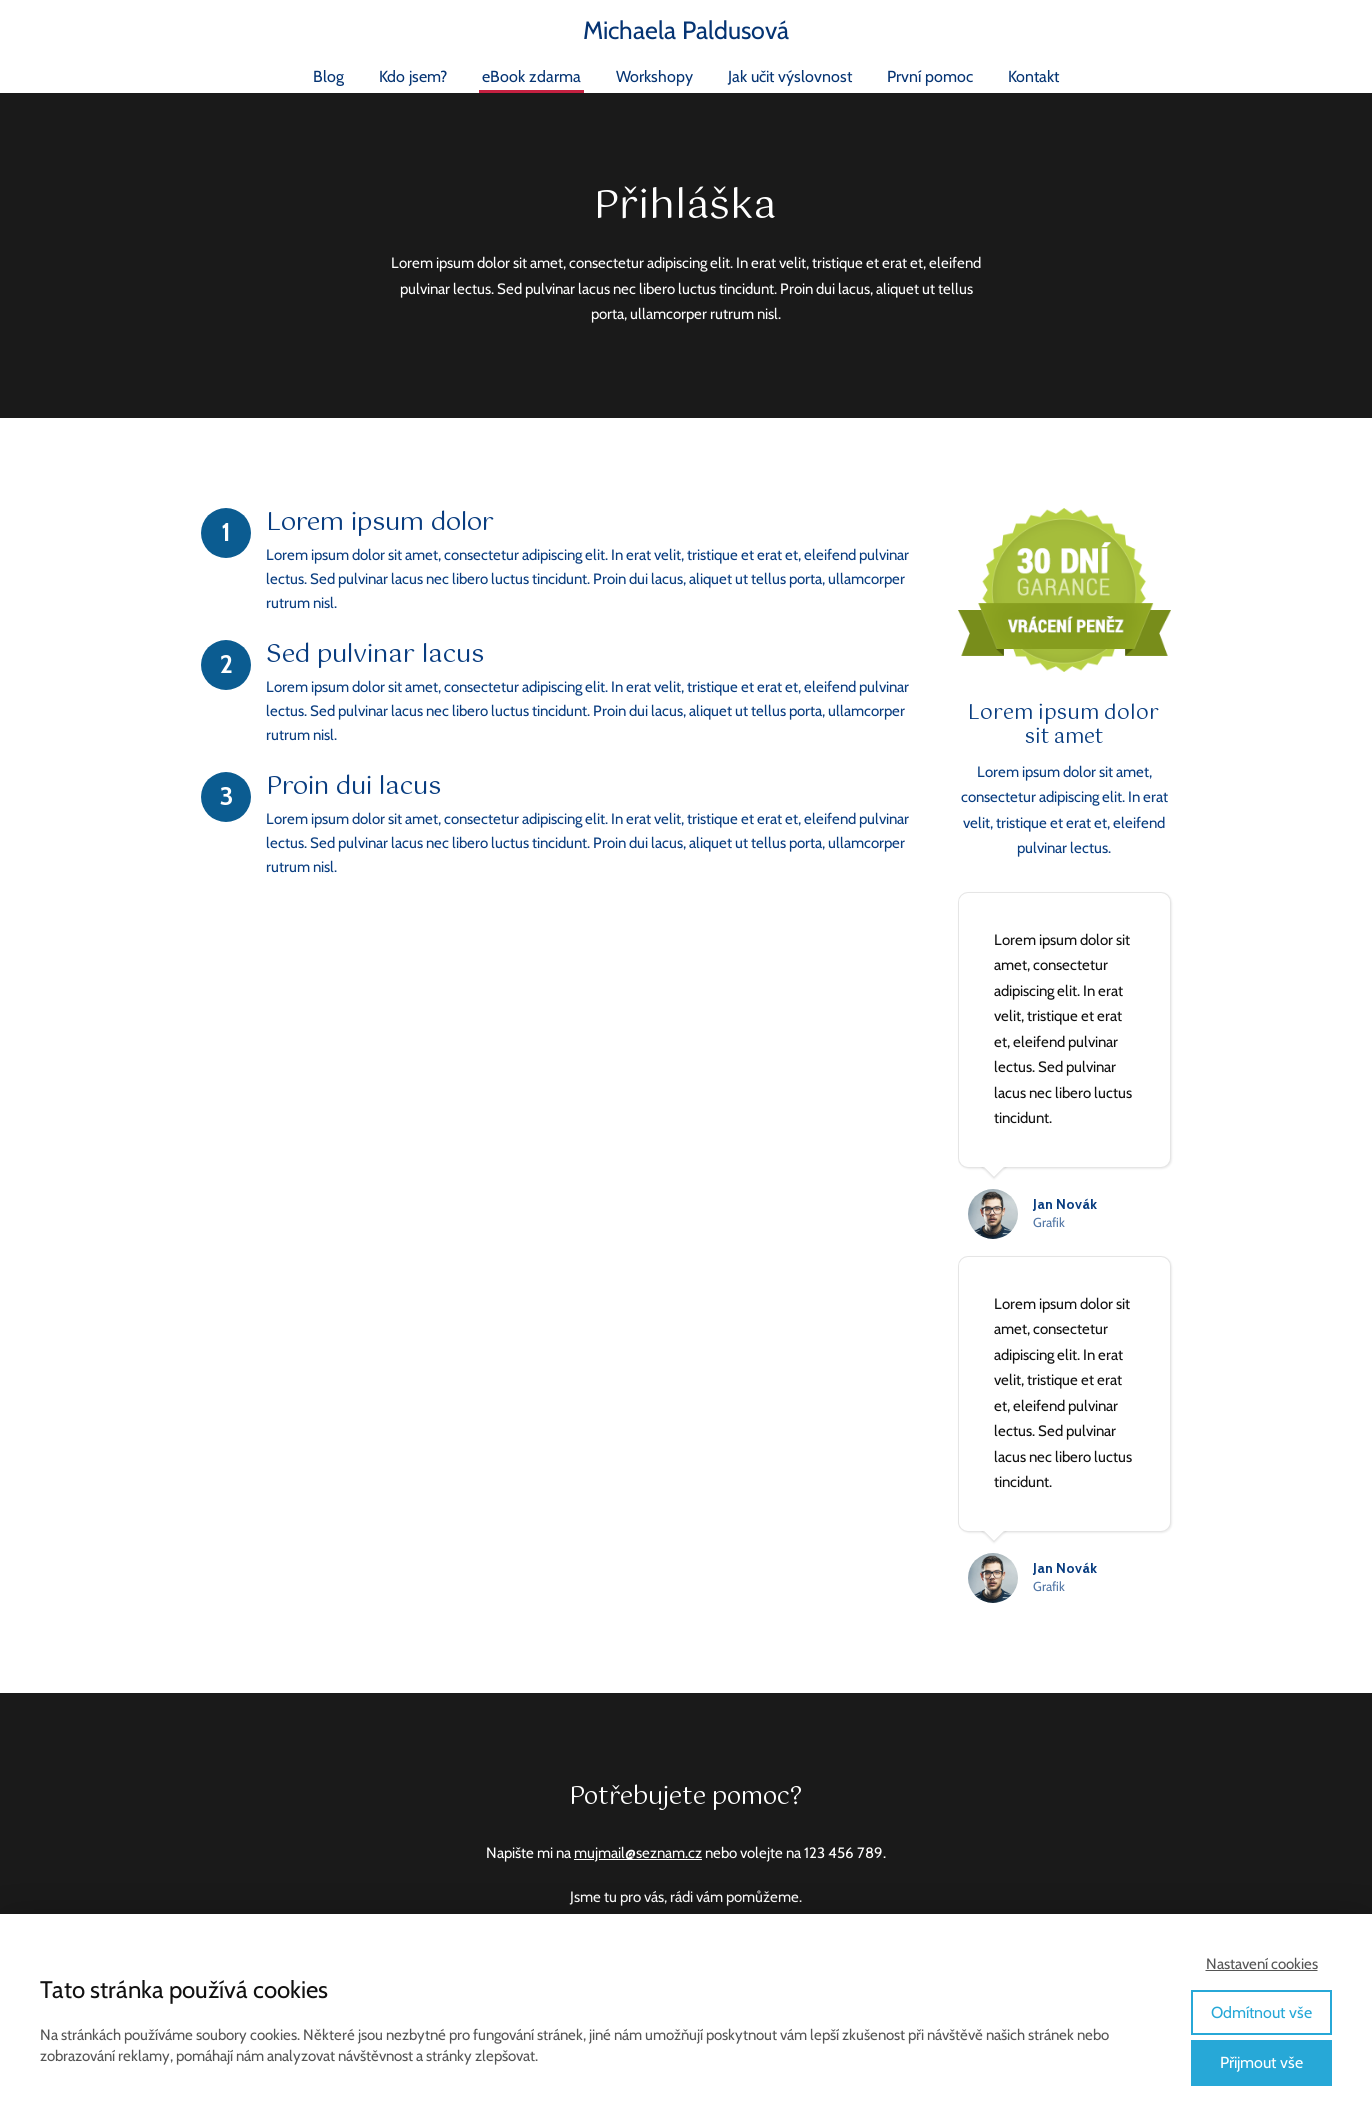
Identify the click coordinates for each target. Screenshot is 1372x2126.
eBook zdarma (531, 76)
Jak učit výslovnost (790, 76)
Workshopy (654, 76)
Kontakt (1033, 76)
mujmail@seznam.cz (638, 1853)
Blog (328, 76)
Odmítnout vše (1261, 2012)
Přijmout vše (1261, 2062)
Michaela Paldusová (686, 30)
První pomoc (930, 76)
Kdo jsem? (413, 76)
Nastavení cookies (1262, 1964)
